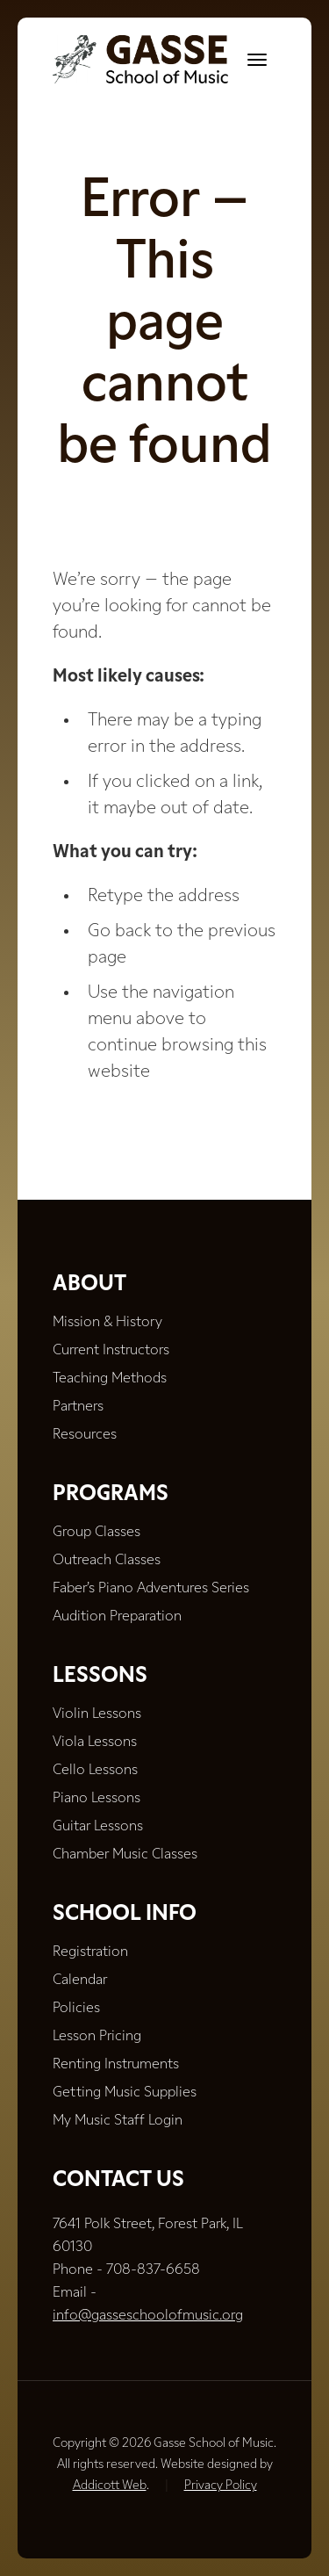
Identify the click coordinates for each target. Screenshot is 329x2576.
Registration (90, 1952)
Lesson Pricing (97, 2037)
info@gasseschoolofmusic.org (148, 2316)
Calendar (80, 1980)
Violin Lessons (97, 1714)
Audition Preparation (117, 1617)
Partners (78, 1407)
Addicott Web (110, 2486)
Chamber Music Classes (125, 1855)
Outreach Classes (107, 1561)
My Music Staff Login (117, 2121)
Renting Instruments (116, 2065)
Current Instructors (111, 1351)
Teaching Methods (110, 1379)
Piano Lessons (96, 1799)
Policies (76, 2009)
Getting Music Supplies (125, 2093)
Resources (85, 1435)
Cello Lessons (95, 1771)
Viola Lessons (95, 1742)
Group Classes (96, 1533)
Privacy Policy (220, 2486)
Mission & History (107, 1323)
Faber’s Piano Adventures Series (151, 1589)
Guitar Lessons (98, 1827)
